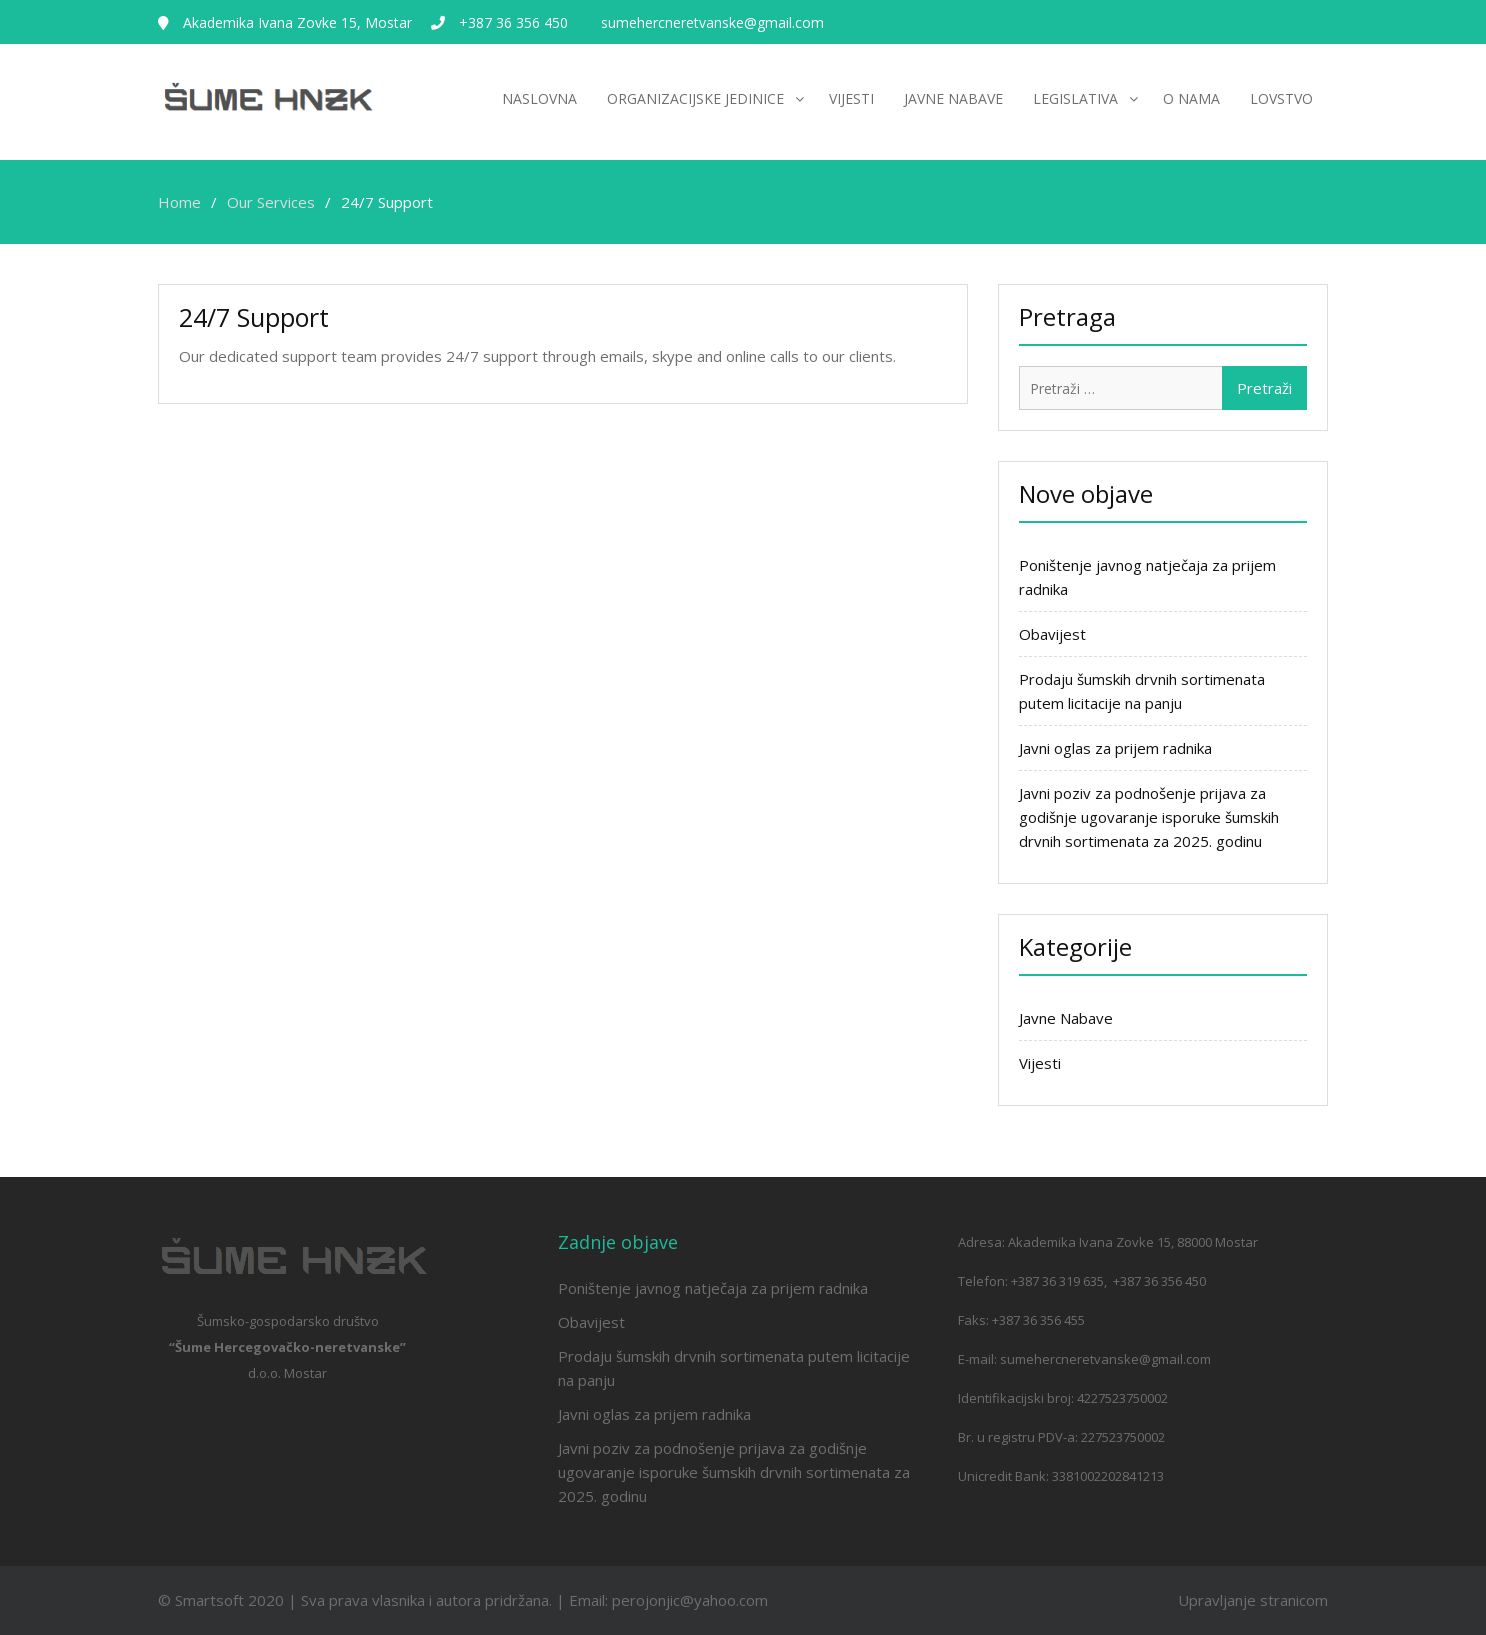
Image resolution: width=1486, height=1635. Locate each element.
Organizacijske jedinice (695, 98)
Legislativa (1075, 98)
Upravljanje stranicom (1253, 1600)
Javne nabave (953, 98)
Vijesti (851, 98)
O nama (1191, 98)
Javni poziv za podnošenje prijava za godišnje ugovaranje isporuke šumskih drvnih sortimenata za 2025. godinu (1149, 817)
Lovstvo (1281, 98)
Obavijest (1052, 634)
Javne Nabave (1066, 1018)
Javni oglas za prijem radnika (1115, 748)
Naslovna (539, 98)
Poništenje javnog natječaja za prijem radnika (713, 1288)
